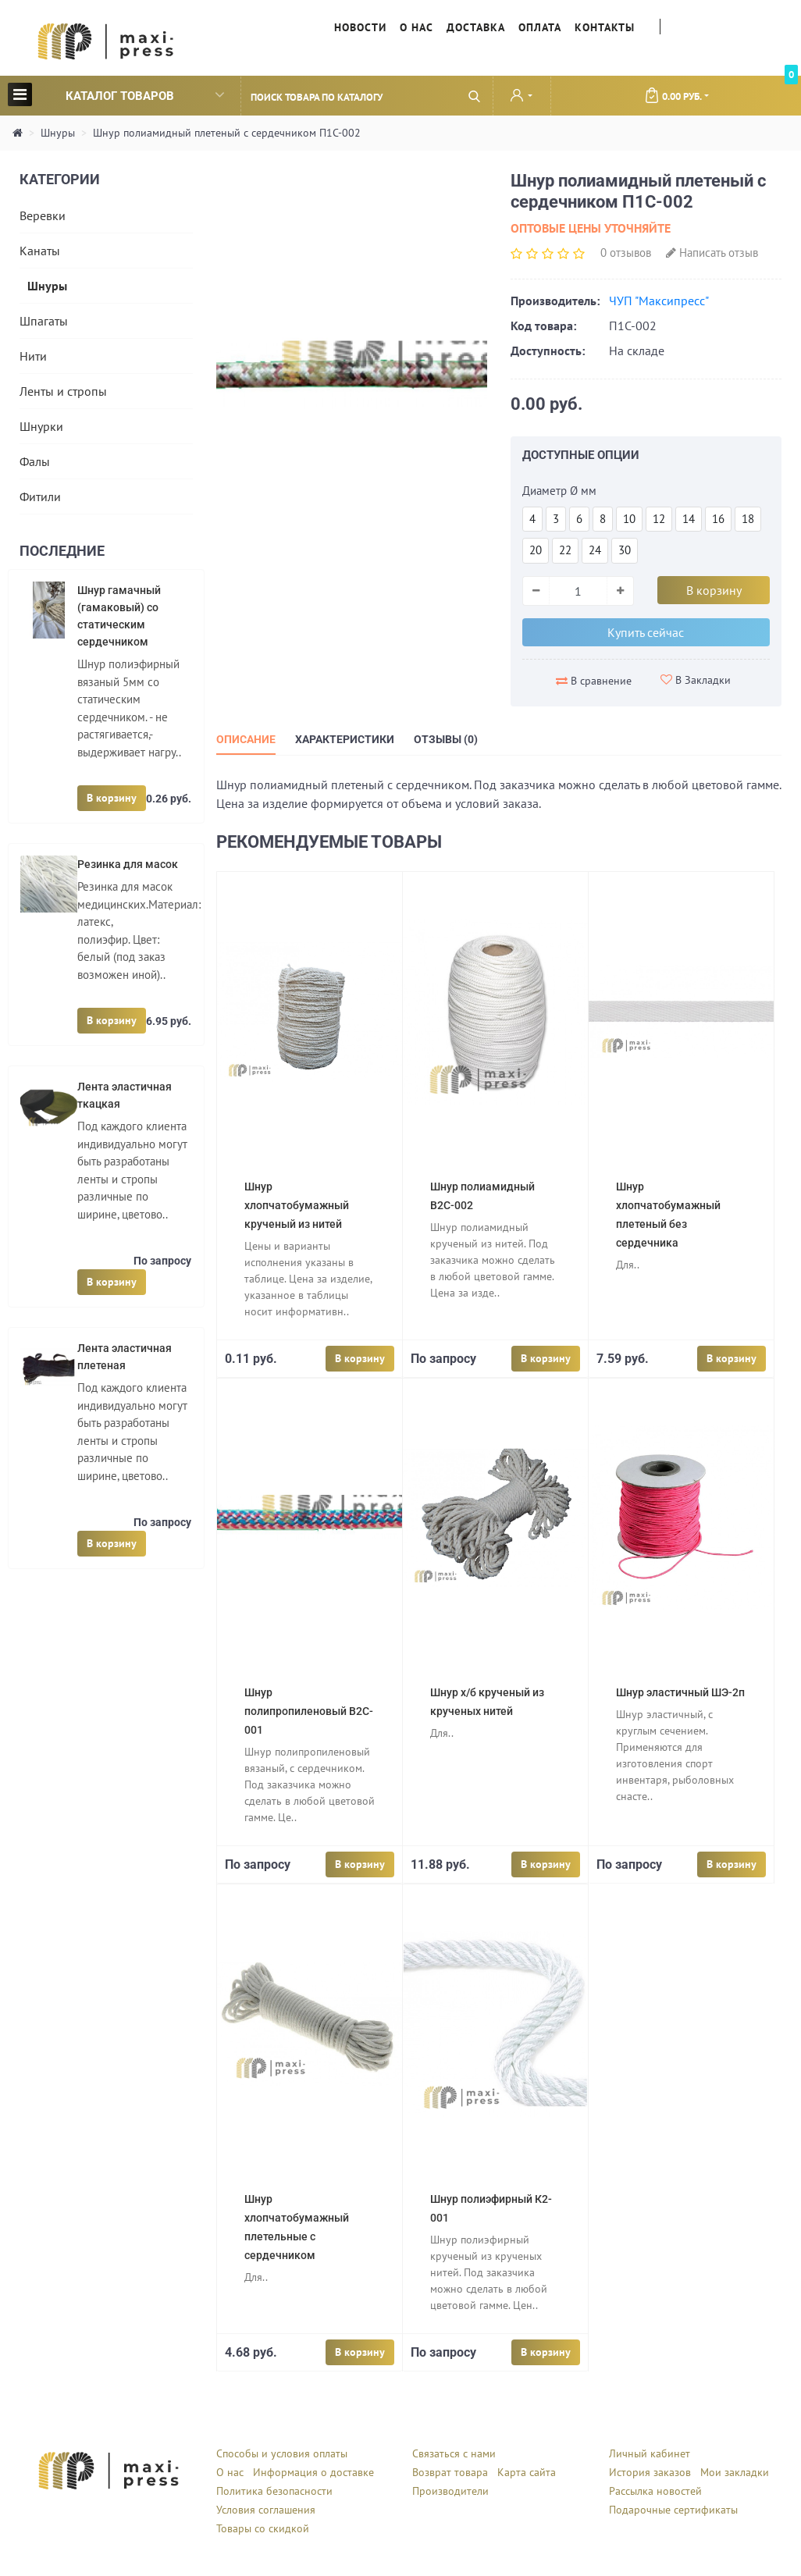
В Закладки (695, 680)
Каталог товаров (116, 94)
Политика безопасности (274, 2491)
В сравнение (594, 681)
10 (629, 518)
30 (624, 550)
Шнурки (41, 426)
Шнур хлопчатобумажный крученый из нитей (296, 1205)
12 (659, 518)
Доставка (476, 27)
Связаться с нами (454, 2453)
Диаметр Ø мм (559, 490)
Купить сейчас (645, 632)
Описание (246, 739)
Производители (450, 2491)
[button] (521, 96)
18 (748, 518)
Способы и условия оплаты (281, 2453)
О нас (416, 27)
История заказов (650, 2472)
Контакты (605, 27)
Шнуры (58, 133)
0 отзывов (625, 252)
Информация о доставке (313, 2472)
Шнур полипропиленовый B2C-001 (308, 1711)
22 (565, 550)
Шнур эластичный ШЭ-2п (680, 1692)
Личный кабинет (649, 2453)
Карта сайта (526, 2472)
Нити (33, 356)
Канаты (40, 250)
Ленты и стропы (63, 391)
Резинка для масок (127, 864)
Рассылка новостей (655, 2491)
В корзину (112, 798)
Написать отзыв (712, 252)
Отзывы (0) (446, 739)
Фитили (40, 496)
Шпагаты (44, 321)
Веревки (43, 215)
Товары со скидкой (262, 2528)
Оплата (539, 27)
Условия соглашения (265, 2510)
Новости (360, 27)
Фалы (35, 461)
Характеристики (344, 739)
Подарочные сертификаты (673, 2510)
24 (595, 550)
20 (535, 550)
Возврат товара (450, 2472)
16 (718, 518)
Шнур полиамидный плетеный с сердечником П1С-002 (227, 133)
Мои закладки (734, 2472)
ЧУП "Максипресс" (659, 300)
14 (688, 518)
